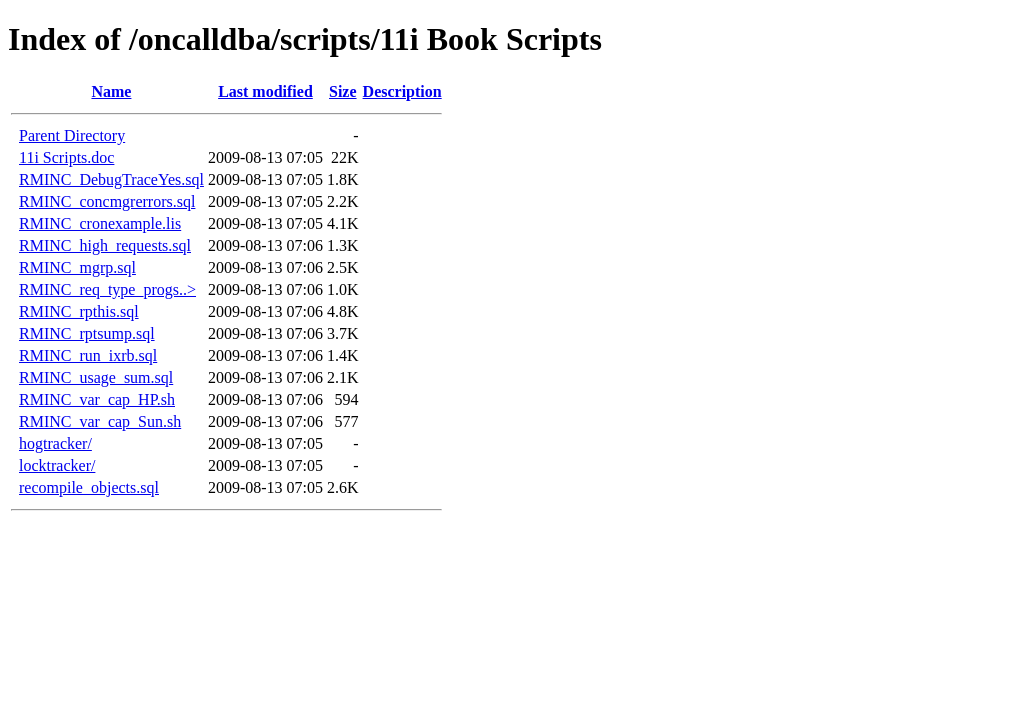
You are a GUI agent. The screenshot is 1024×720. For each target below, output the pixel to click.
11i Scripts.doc (66, 157)
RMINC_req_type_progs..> (107, 289)
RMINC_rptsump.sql (87, 333)
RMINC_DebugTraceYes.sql (111, 179)
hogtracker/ (55, 443)
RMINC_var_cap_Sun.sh (100, 421)
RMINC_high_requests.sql (105, 245)
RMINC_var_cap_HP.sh (97, 399)
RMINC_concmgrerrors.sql (107, 201)
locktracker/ (57, 465)
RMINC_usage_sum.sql (96, 377)
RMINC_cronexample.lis (100, 223)
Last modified (265, 91)
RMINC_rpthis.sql (79, 311)
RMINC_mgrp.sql (77, 267)
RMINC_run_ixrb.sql (88, 355)
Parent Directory (72, 135)
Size (343, 91)
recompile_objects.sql (89, 487)
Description (402, 91)
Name (111, 91)
